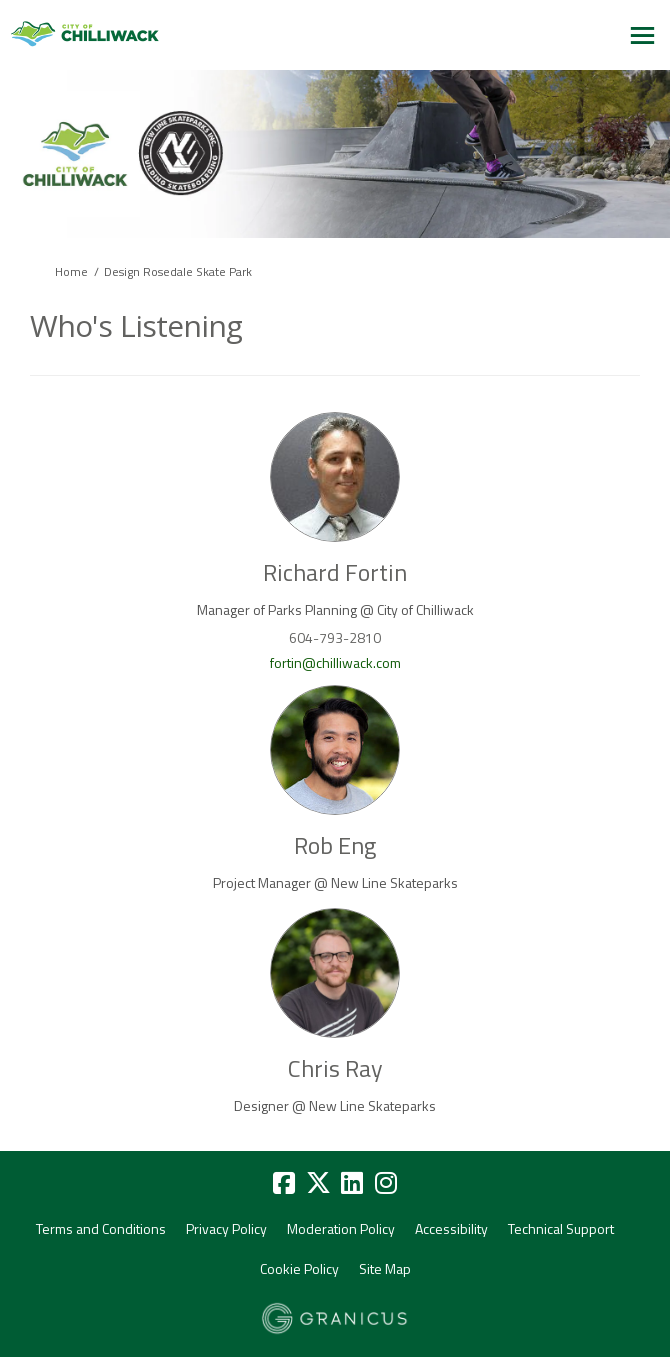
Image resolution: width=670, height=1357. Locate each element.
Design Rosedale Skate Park (178, 271)
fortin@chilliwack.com (335, 662)
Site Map (385, 1268)
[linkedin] (352, 1184)
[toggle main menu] (642, 35)
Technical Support (561, 1228)
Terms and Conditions (101, 1228)
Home (71, 271)
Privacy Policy (226, 1228)
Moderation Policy (341, 1228)
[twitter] (318, 1184)
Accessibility (451, 1228)
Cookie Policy (299, 1268)
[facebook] (284, 1184)
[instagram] (386, 1184)
